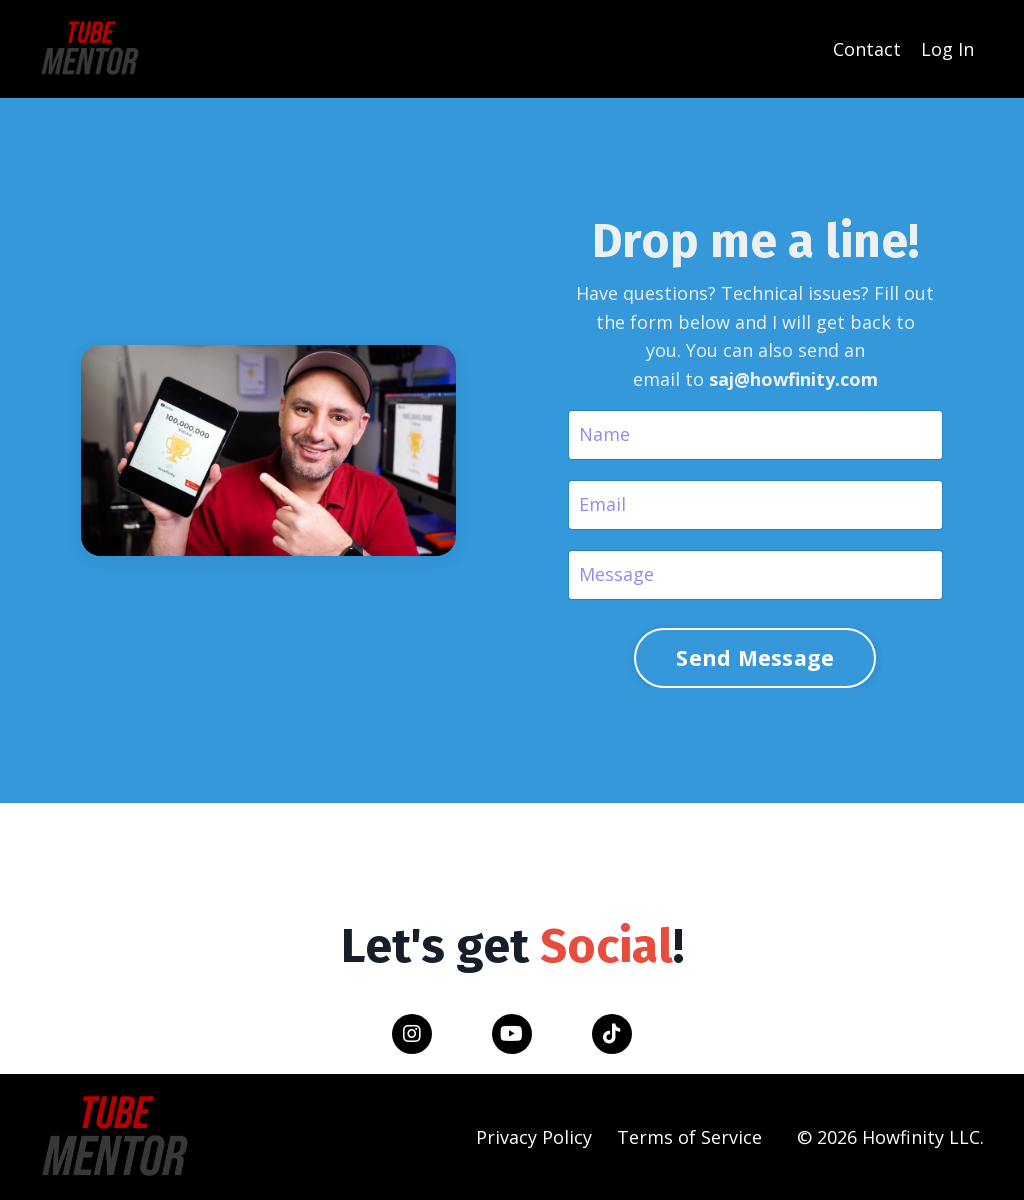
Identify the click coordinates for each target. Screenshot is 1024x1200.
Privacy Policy (534, 1137)
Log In (947, 49)
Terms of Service (689, 1137)
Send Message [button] (755, 657)
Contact (867, 49)
